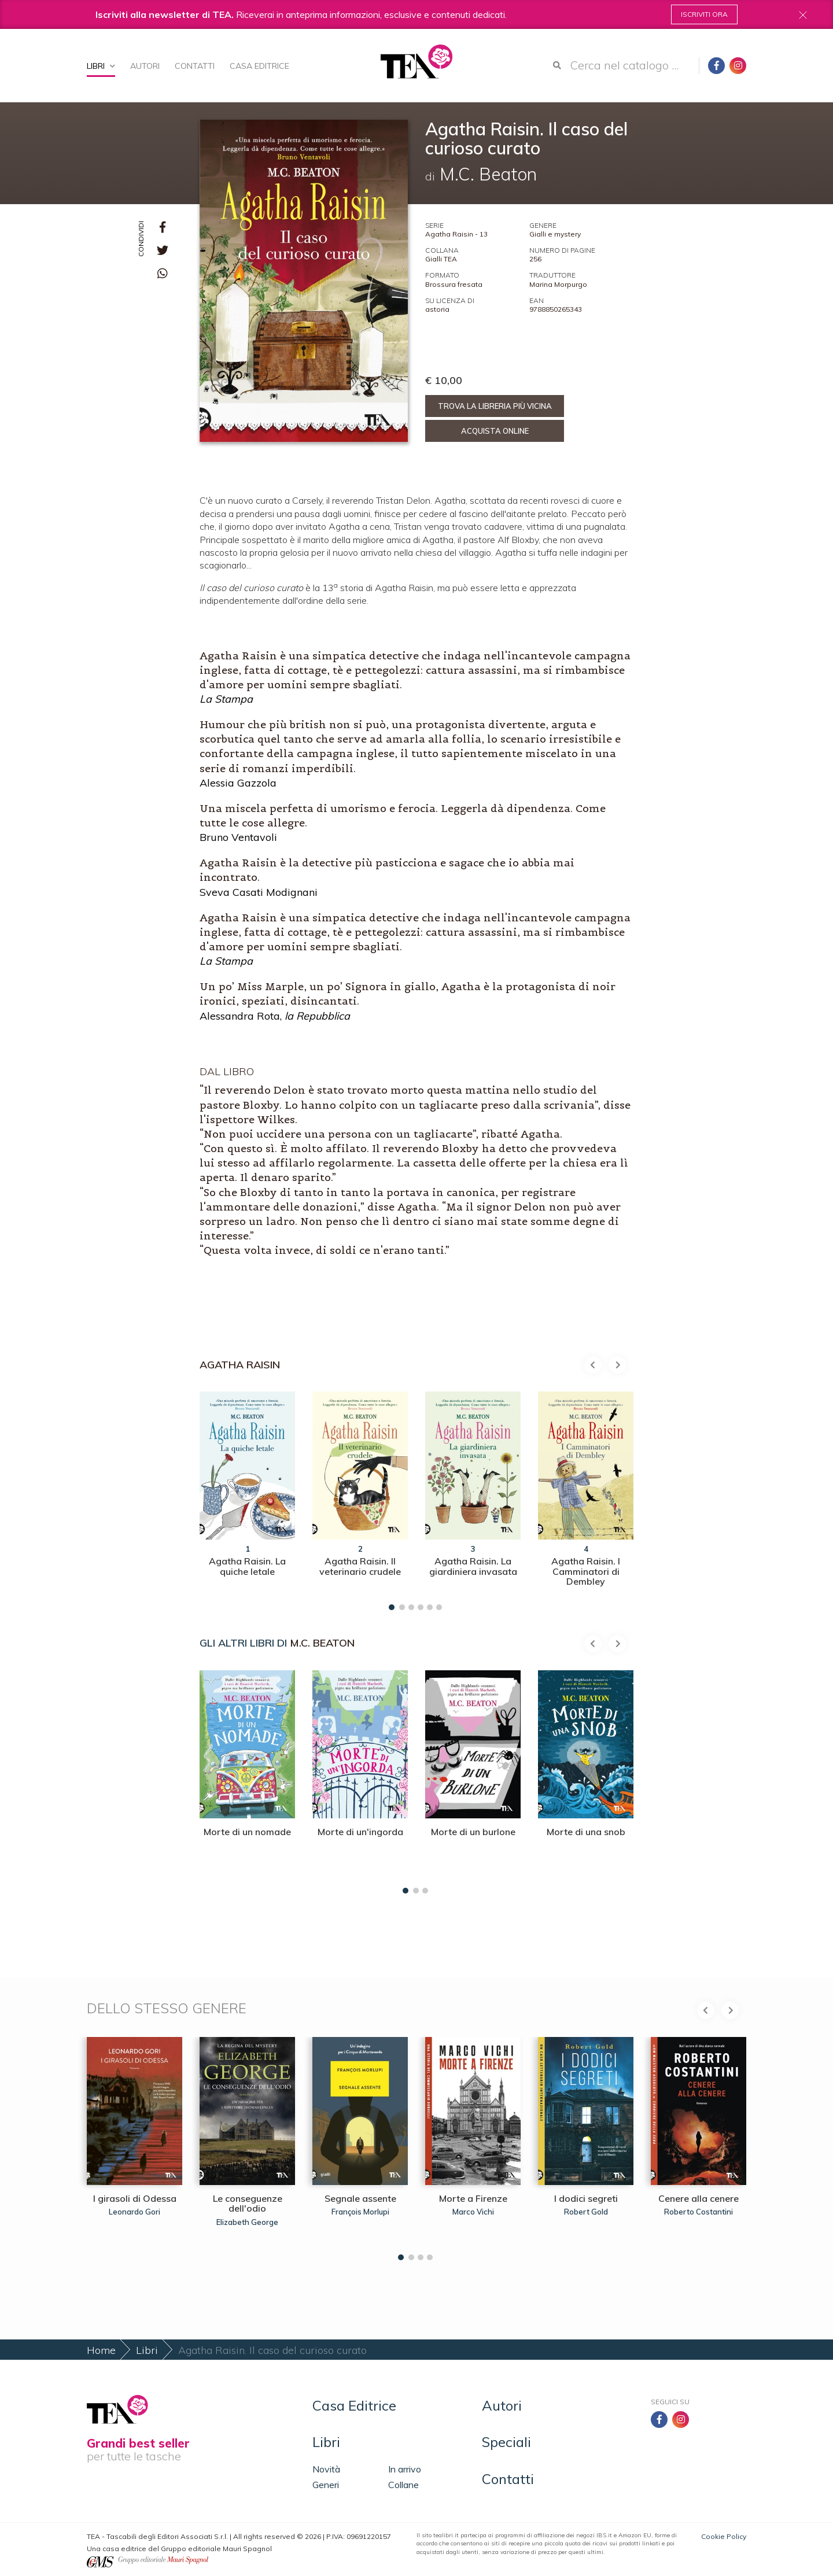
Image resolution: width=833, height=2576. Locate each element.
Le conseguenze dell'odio (247, 2204)
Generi (325, 2484)
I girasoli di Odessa (134, 2198)
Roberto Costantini (698, 2211)
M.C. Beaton (322, 1642)
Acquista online (495, 431)
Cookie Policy (723, 2536)
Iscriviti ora (704, 14)
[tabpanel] (247, 1498)
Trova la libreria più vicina (495, 406)
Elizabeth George (247, 2222)
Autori (145, 66)
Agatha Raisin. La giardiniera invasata (473, 1566)
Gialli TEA (441, 258)
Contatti (195, 66)
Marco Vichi (473, 2211)
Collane (403, 2484)
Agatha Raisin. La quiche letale (247, 1566)
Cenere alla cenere (698, 2198)
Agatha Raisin (240, 1364)
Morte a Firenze (473, 2198)
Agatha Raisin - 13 (456, 234)
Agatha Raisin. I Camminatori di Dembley (585, 1571)
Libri (101, 66)
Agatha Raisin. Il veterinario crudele (360, 1566)
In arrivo (404, 2469)
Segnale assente (360, 2198)
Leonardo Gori (134, 2211)
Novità (326, 2469)
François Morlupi (360, 2211)
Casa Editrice (259, 66)
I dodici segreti (586, 2198)
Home (101, 2350)
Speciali (506, 2441)
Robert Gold (586, 2211)
